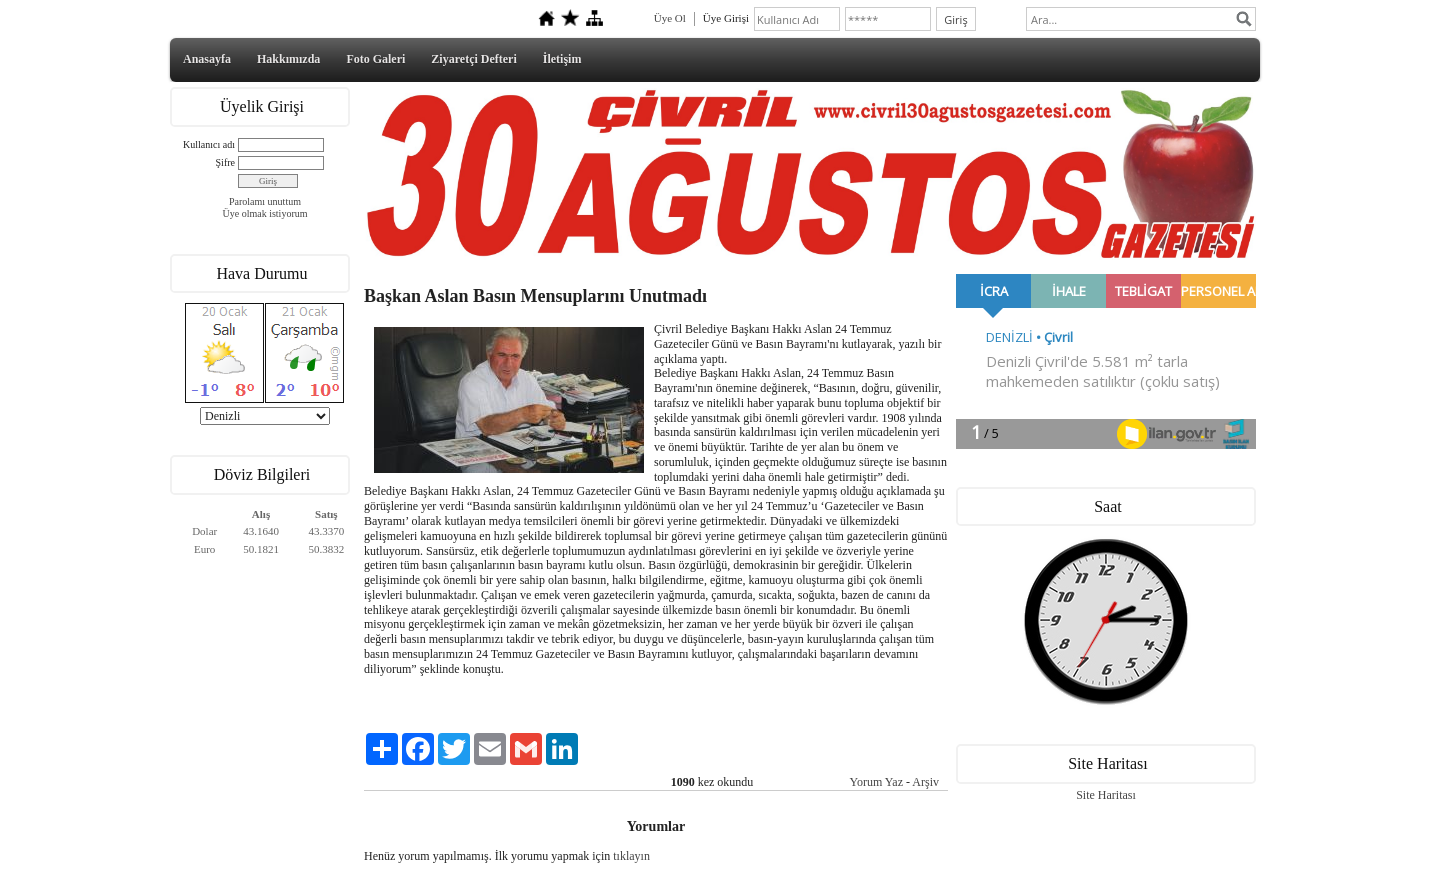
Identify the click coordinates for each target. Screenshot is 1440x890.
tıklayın (631, 856)
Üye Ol (670, 18)
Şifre (225, 162)
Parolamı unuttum (265, 201)
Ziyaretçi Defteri (473, 59)
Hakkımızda (288, 59)
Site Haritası (1106, 795)
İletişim (562, 59)
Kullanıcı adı (209, 144)
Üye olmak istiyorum (265, 213)
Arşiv (925, 782)
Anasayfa (207, 59)
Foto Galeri (375, 59)
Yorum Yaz (876, 782)
